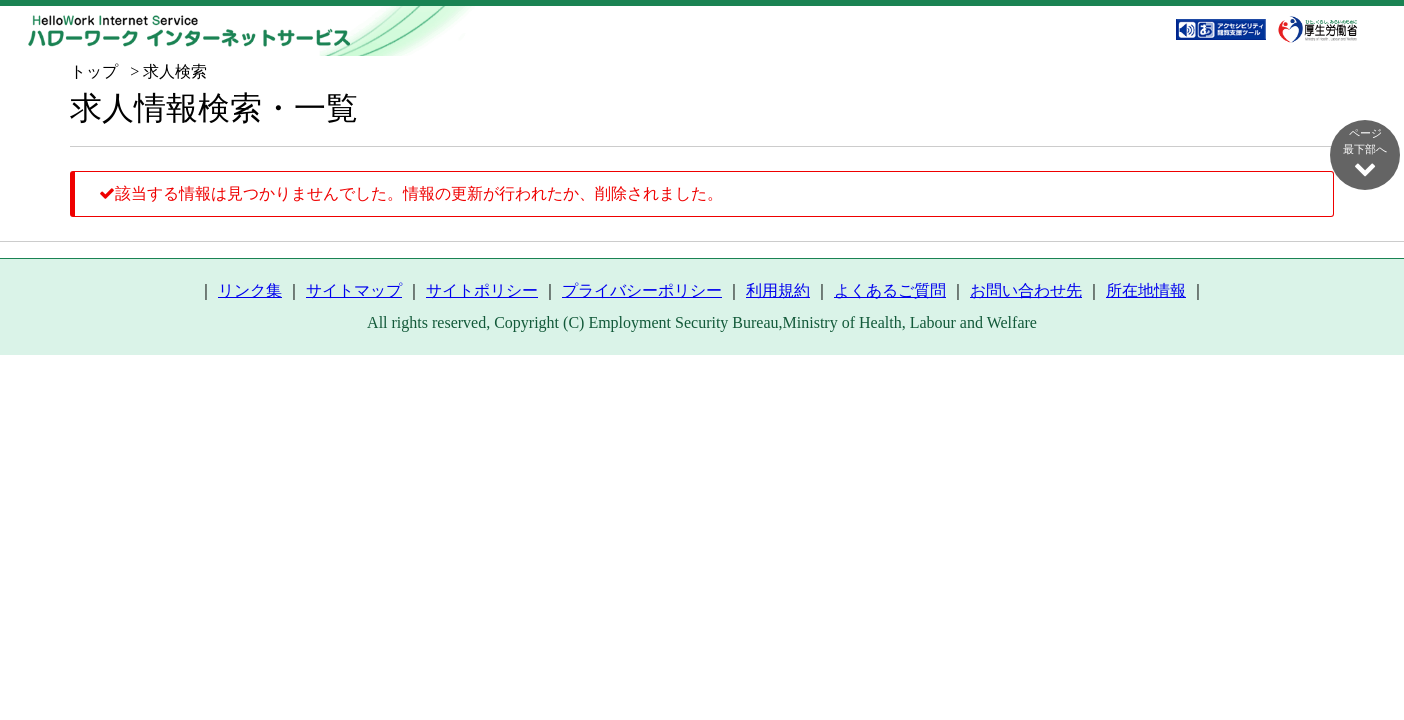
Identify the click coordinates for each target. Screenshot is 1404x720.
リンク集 (250, 290)
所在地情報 (1146, 290)
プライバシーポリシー (642, 290)
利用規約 (778, 290)
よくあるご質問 (890, 290)
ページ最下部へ (1365, 153)
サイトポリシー (482, 290)
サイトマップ (354, 290)
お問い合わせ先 (1026, 290)
